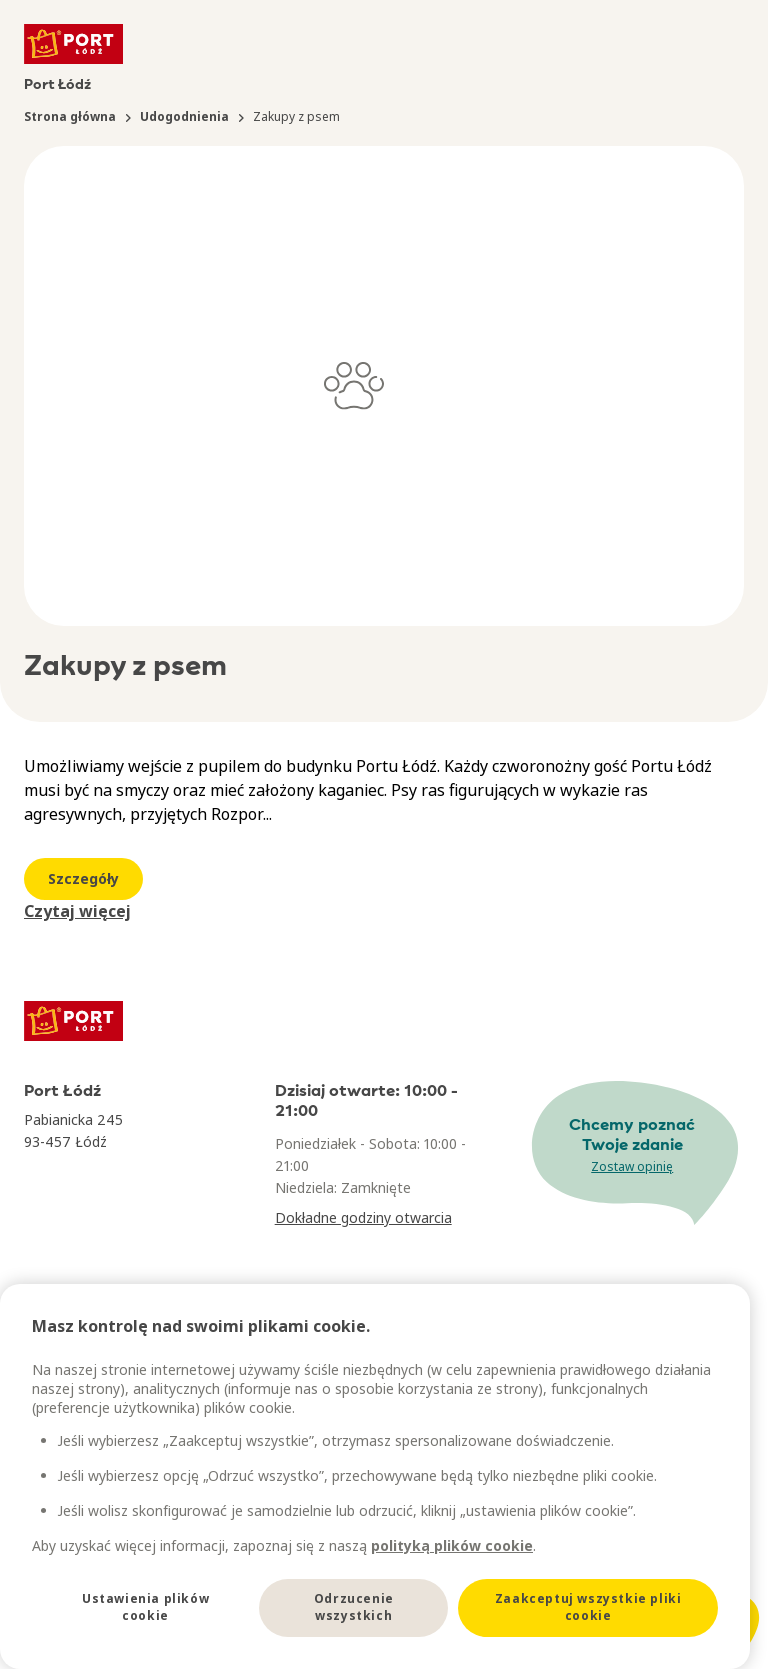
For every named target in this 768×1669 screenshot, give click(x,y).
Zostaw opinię (632, 1166)
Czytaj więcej (77, 911)
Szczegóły (83, 878)
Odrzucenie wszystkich (354, 1607)
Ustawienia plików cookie (145, 1607)
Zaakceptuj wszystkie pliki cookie (588, 1607)
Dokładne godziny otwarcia (363, 1217)
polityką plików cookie (452, 1545)
